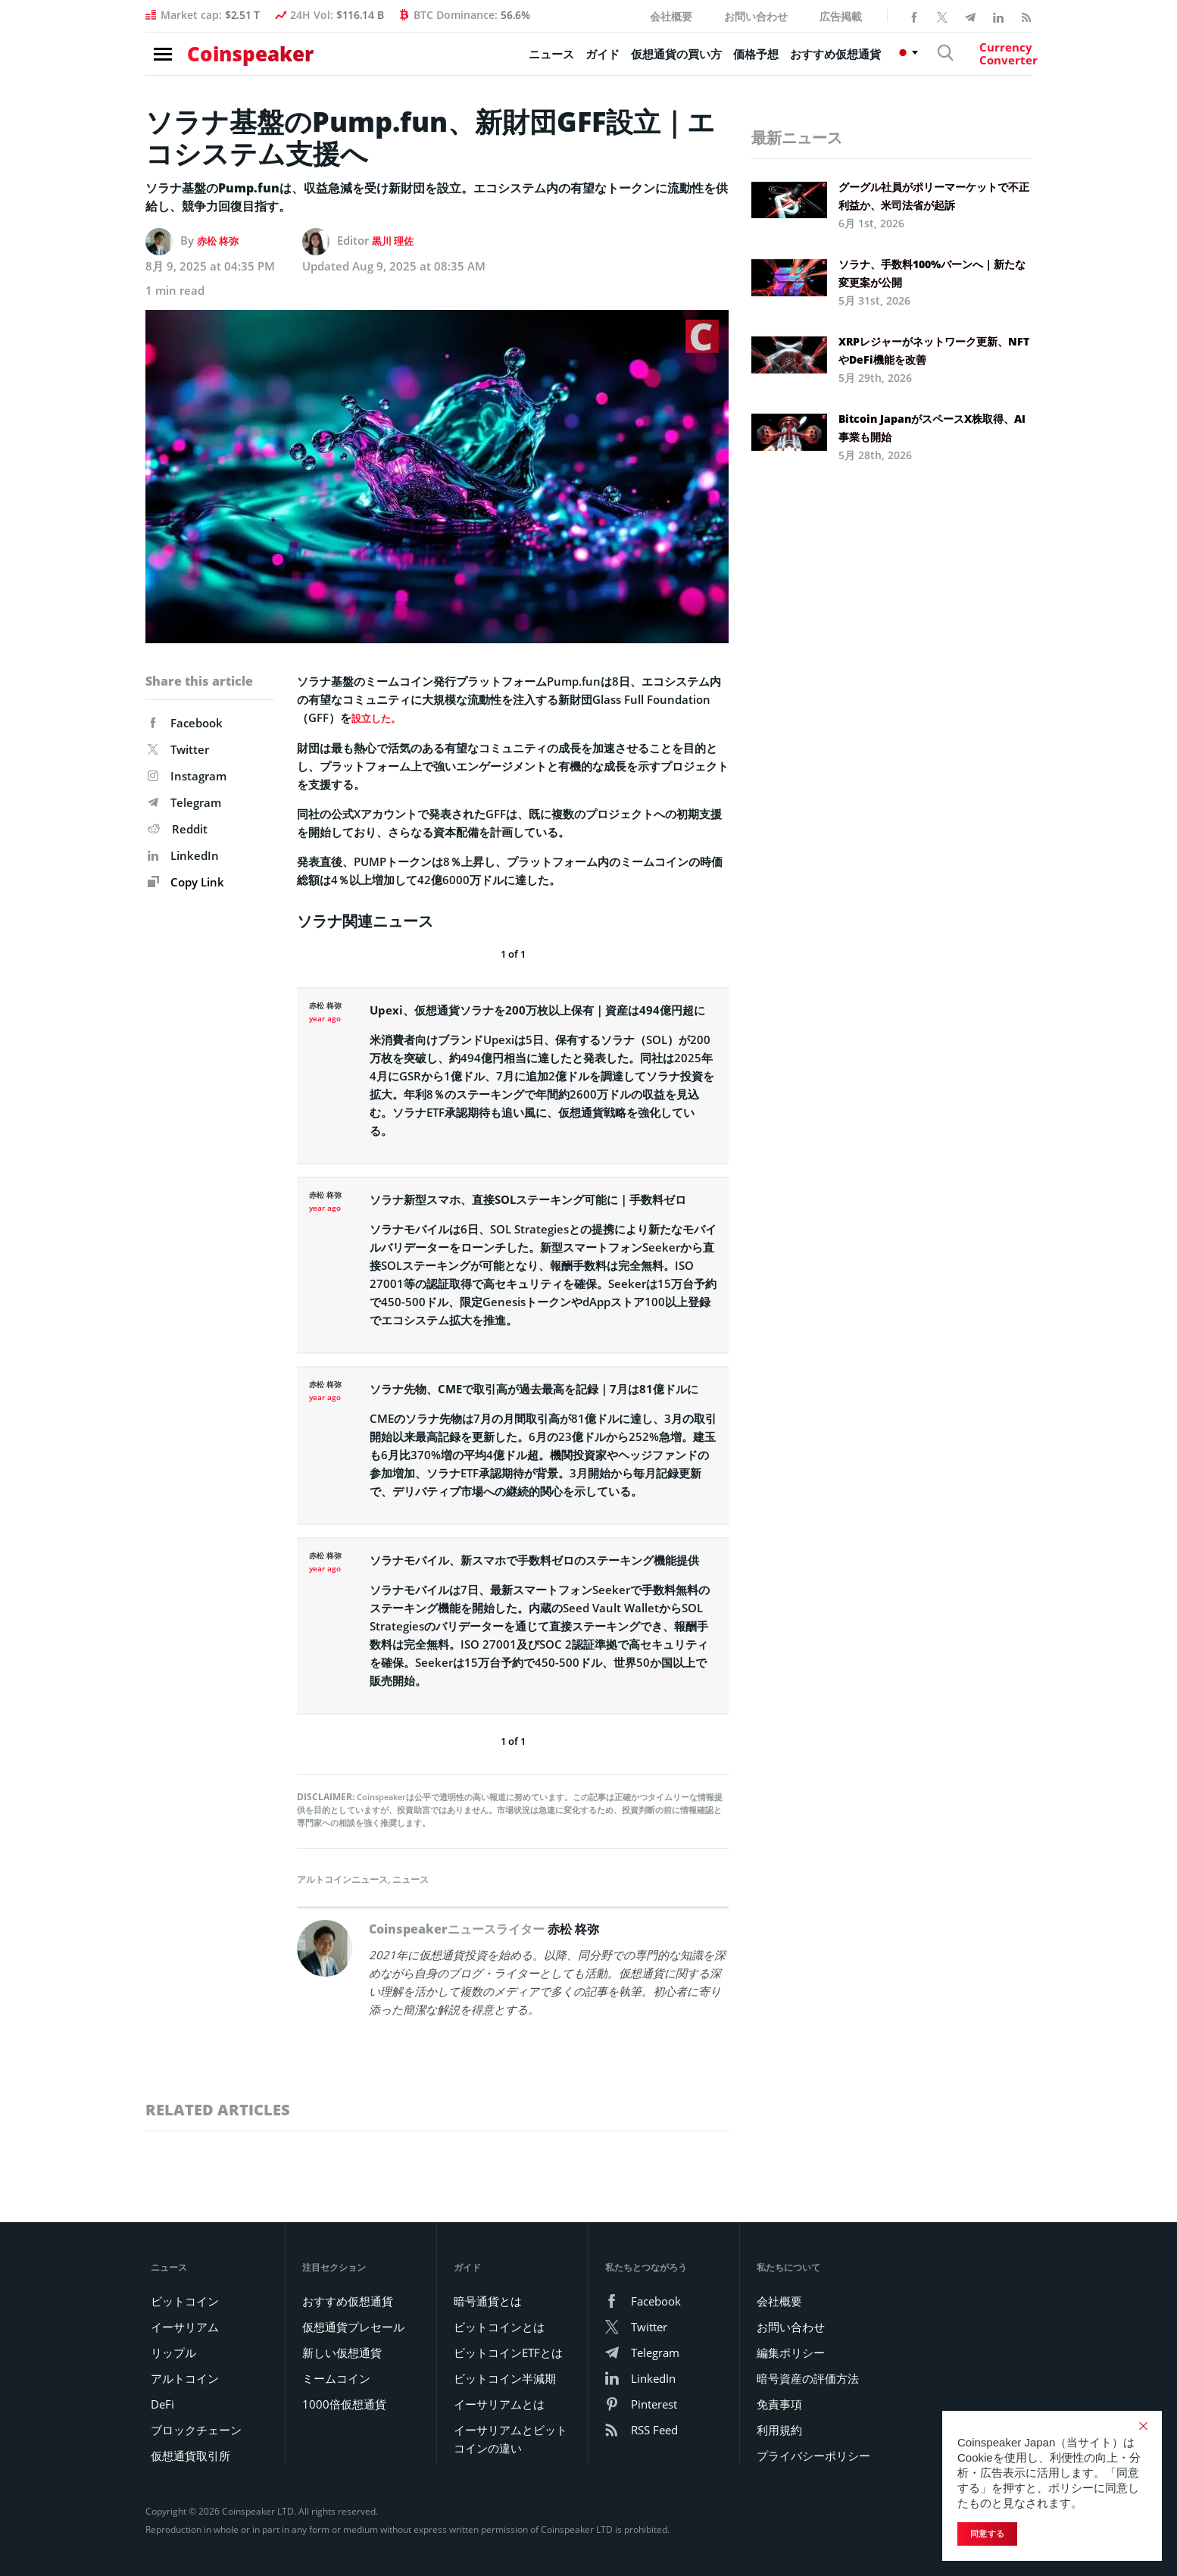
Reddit (178, 828)
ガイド (559, 61)
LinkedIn (183, 855)
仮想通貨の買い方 (633, 61)
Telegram (184, 802)
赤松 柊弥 (221, 240)
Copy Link (186, 881)
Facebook (185, 722)
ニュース (508, 61)
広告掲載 (841, 16)
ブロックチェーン (196, 2429)
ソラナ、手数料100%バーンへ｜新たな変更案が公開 (932, 273)
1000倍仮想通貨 (344, 2403)
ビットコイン (185, 2300)
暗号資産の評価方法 (808, 2377)
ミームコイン (336, 2377)
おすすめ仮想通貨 (792, 61)
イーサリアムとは (499, 2403)
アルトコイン (185, 2377)
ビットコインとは (499, 2326)
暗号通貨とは (488, 2300)
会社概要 (671, 16)
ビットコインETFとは (508, 2351)
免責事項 (779, 2403)
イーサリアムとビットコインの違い (510, 2438)
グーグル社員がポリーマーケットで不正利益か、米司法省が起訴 (933, 196)
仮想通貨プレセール (353, 2326)
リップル (173, 2351)
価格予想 (712, 61)
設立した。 (379, 717)
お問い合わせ (756, 16)
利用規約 (779, 2429)
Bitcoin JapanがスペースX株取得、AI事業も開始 (932, 427)
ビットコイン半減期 (505, 2377)
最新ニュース (796, 137)
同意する (987, 2533)
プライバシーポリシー (813, 2454)
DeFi (162, 2403)
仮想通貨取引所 (190, 2454)
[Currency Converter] (979, 61)
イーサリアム (185, 2326)
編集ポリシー (791, 2351)
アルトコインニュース (342, 1878)
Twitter (178, 749)
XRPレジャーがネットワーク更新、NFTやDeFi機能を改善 (933, 350)
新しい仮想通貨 (342, 2351)
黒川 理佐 (396, 240)
